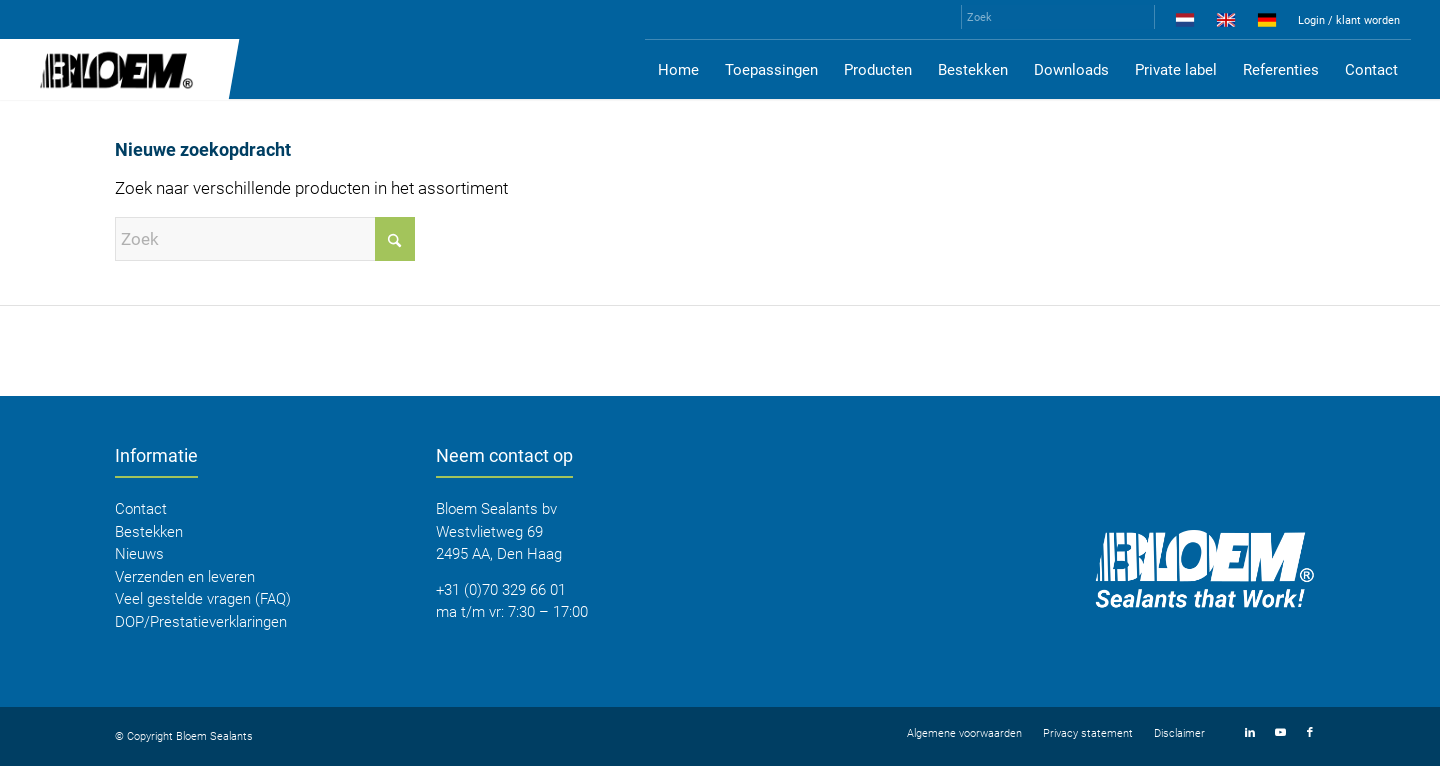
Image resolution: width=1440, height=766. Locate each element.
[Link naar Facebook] (1310, 733)
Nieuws (139, 554)
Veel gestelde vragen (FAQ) (203, 599)
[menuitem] (1185, 24)
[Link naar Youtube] (1280, 733)
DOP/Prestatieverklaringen (201, 622)
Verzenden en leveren (185, 577)
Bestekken (149, 532)
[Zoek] (1058, 17)
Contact (141, 509)
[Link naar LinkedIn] (1250, 733)
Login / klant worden (1349, 20)
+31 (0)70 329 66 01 (501, 590)
